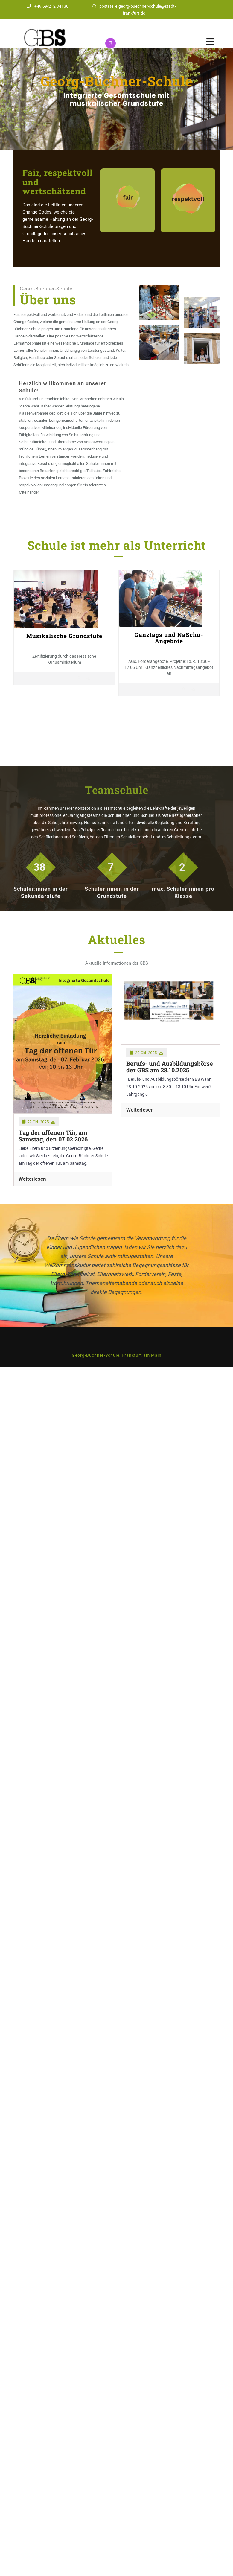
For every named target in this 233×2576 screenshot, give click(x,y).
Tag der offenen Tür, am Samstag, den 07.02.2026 (53, 1136)
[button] (17, 99)
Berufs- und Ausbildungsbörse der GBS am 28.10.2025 (169, 1066)
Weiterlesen (32, 1179)
